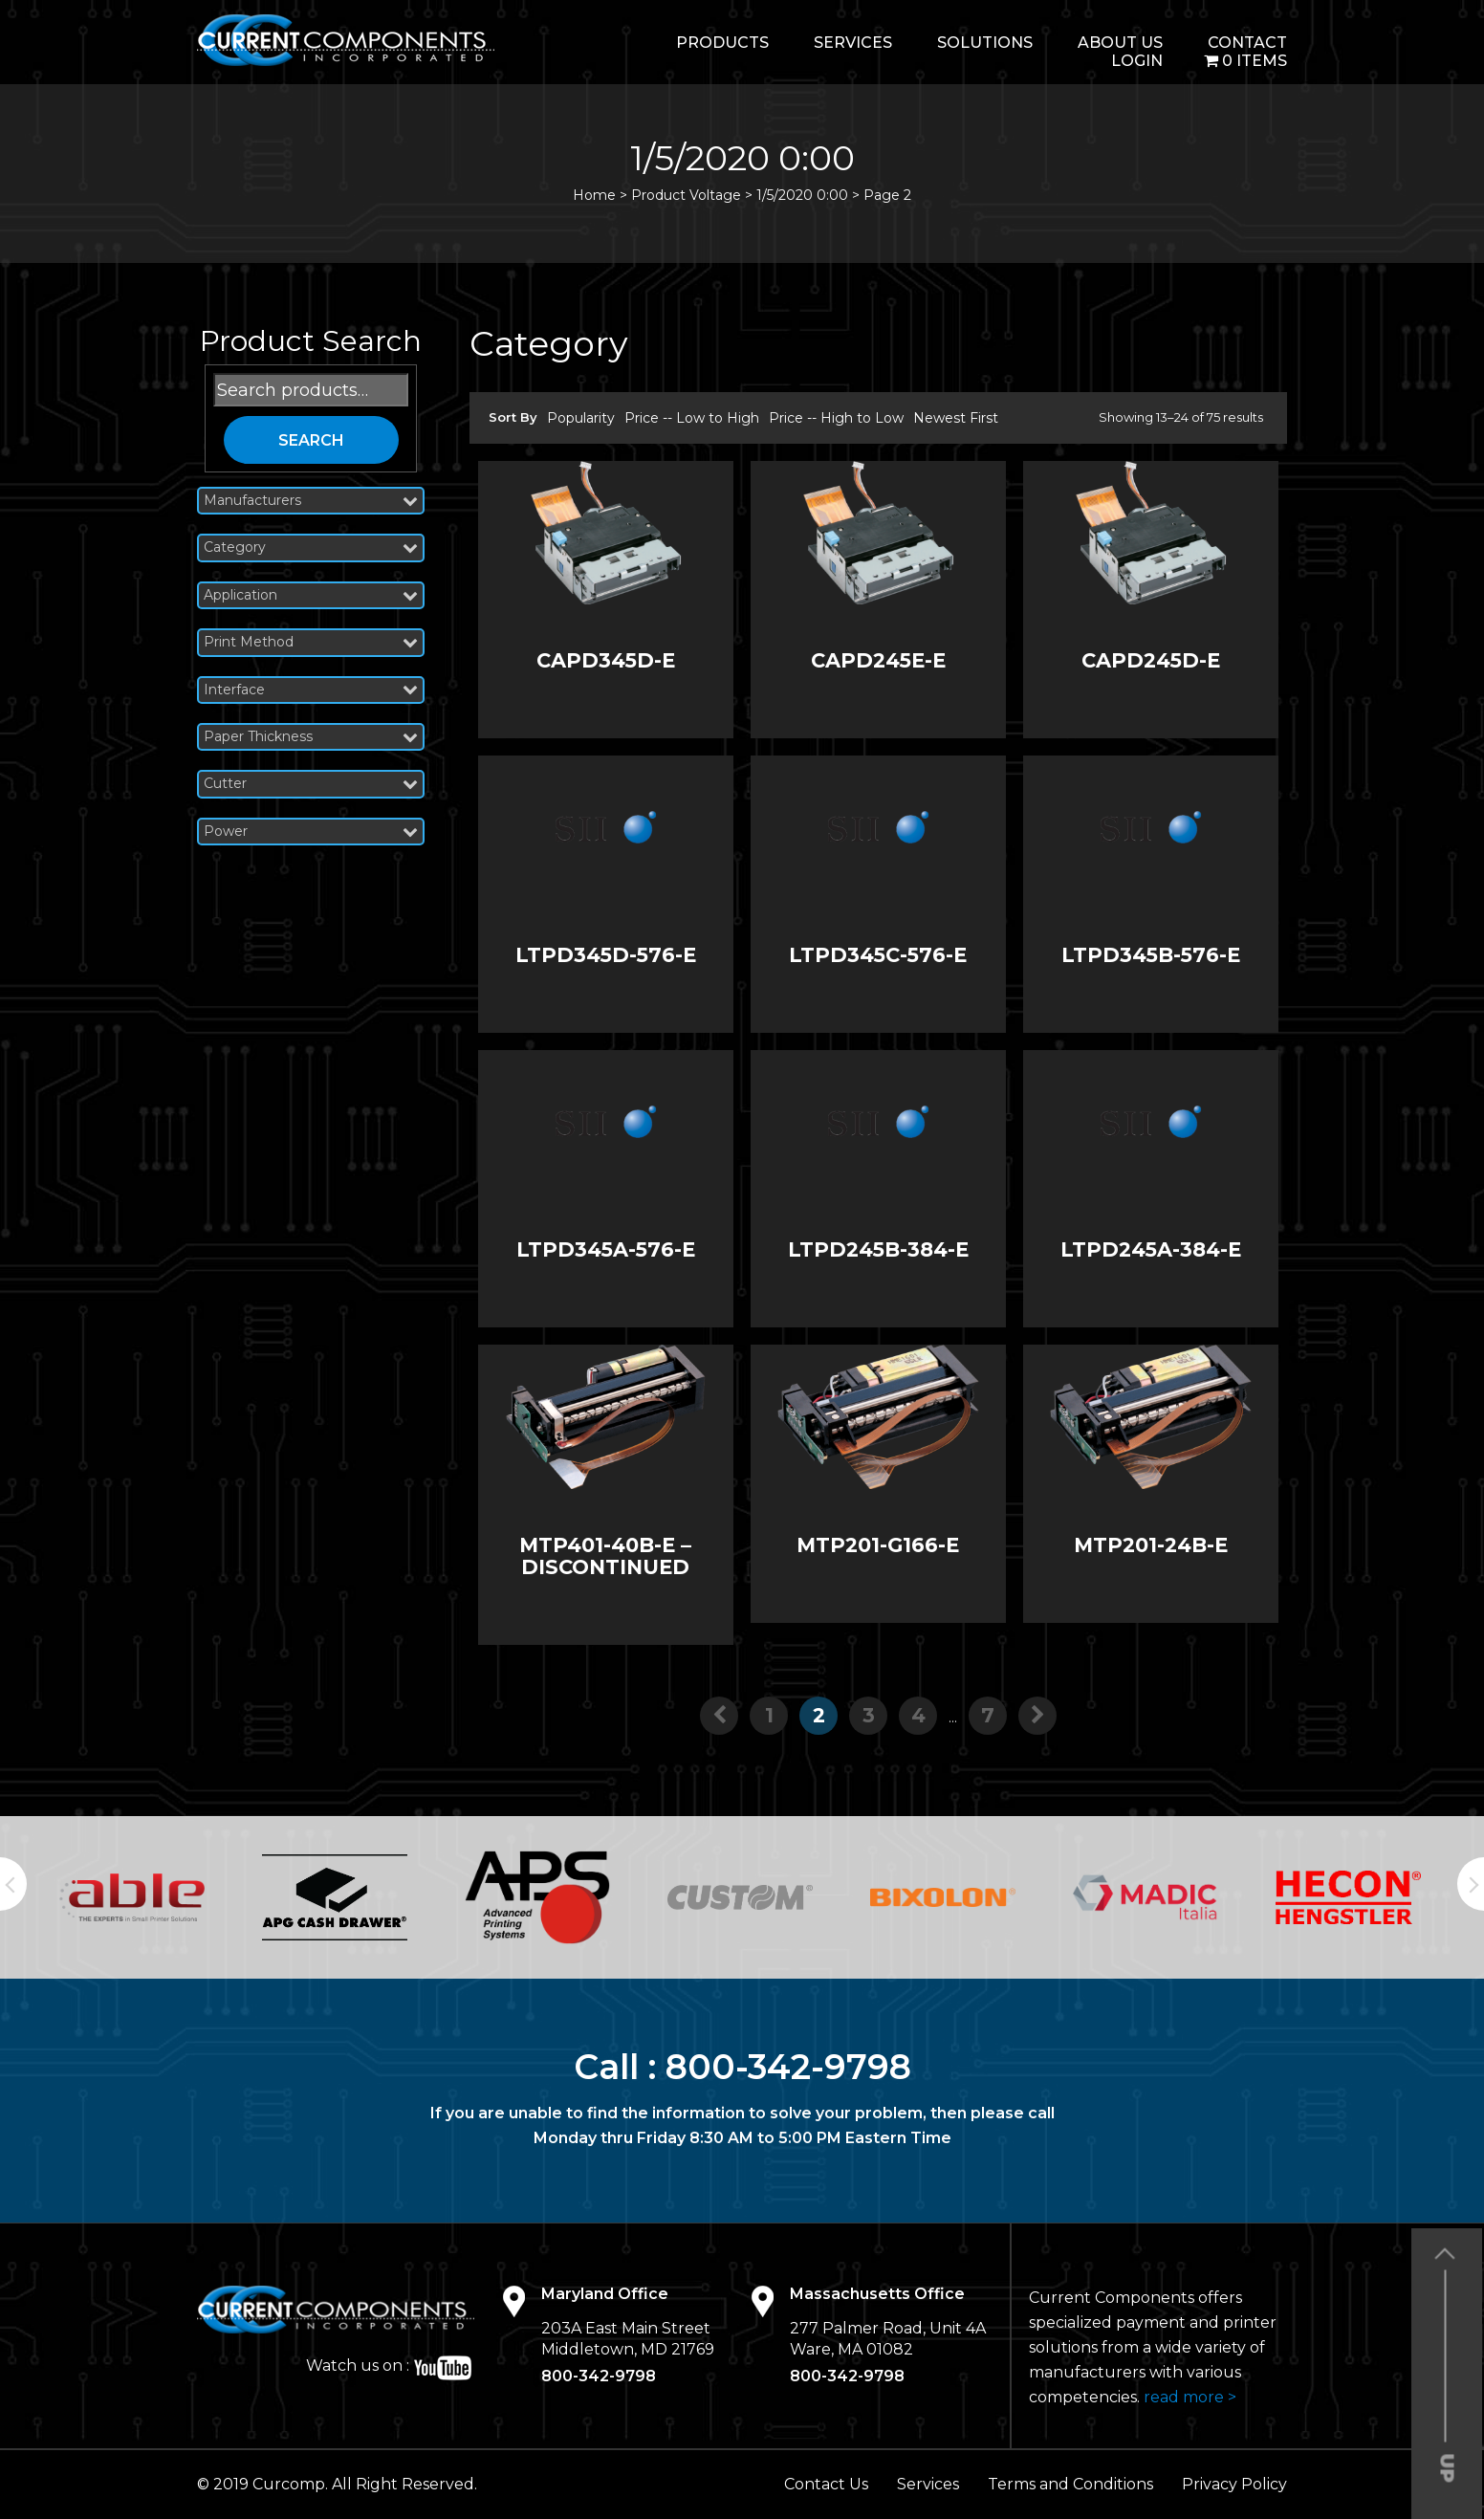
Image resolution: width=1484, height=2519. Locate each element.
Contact (1247, 42)
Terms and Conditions (1070, 2484)
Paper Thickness (311, 737)
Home (594, 195)
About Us (1120, 42)
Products (722, 42)
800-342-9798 (788, 2067)
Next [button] (1470, 1884)
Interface (311, 690)
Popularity (581, 418)
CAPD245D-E (1150, 660)
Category (311, 547)
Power (311, 831)
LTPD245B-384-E (878, 1249)
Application (311, 595)
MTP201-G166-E (878, 1545)
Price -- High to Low (836, 418)
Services (853, 42)
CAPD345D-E (605, 660)
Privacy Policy (1234, 2484)
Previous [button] (13, 1884)
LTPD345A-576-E (605, 1249)
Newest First (955, 418)
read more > (1190, 2397)
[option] (135, 1897)
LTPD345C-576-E (878, 955)
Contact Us (826, 2484)
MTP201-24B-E (1151, 1545)
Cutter (311, 784)
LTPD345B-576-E (1150, 955)
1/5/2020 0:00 (802, 195)
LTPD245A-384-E (1150, 1249)
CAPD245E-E (878, 660)
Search (311, 440)
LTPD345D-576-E (605, 955)
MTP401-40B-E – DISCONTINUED (605, 1556)
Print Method (311, 642)
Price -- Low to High (691, 418)
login (1137, 61)
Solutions (985, 42)
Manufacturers (311, 500)
